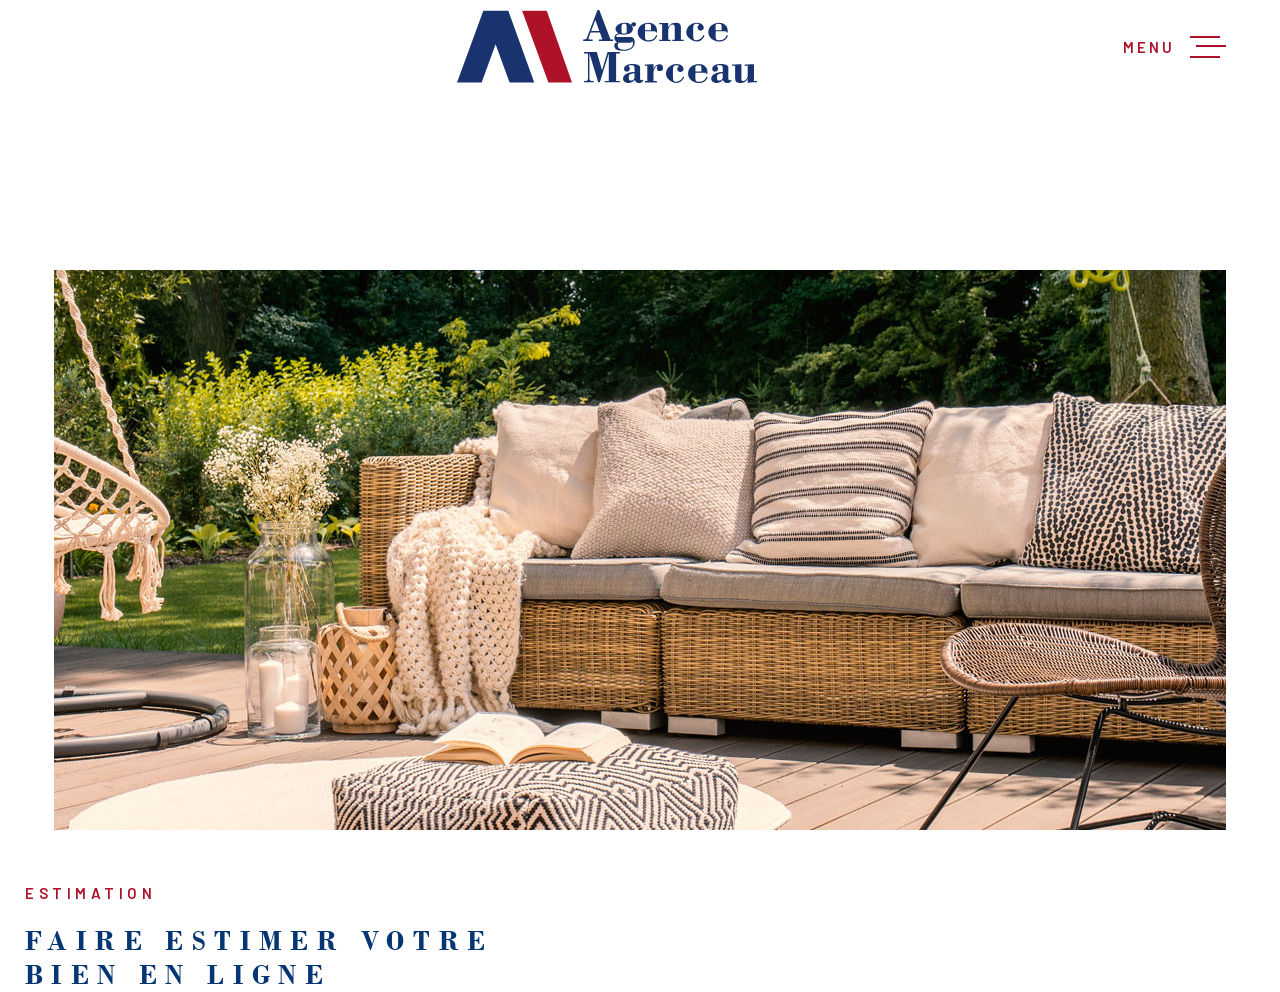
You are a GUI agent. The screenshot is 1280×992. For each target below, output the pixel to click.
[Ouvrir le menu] (1174, 47)
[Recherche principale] (640, 181)
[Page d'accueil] (607, 46)
